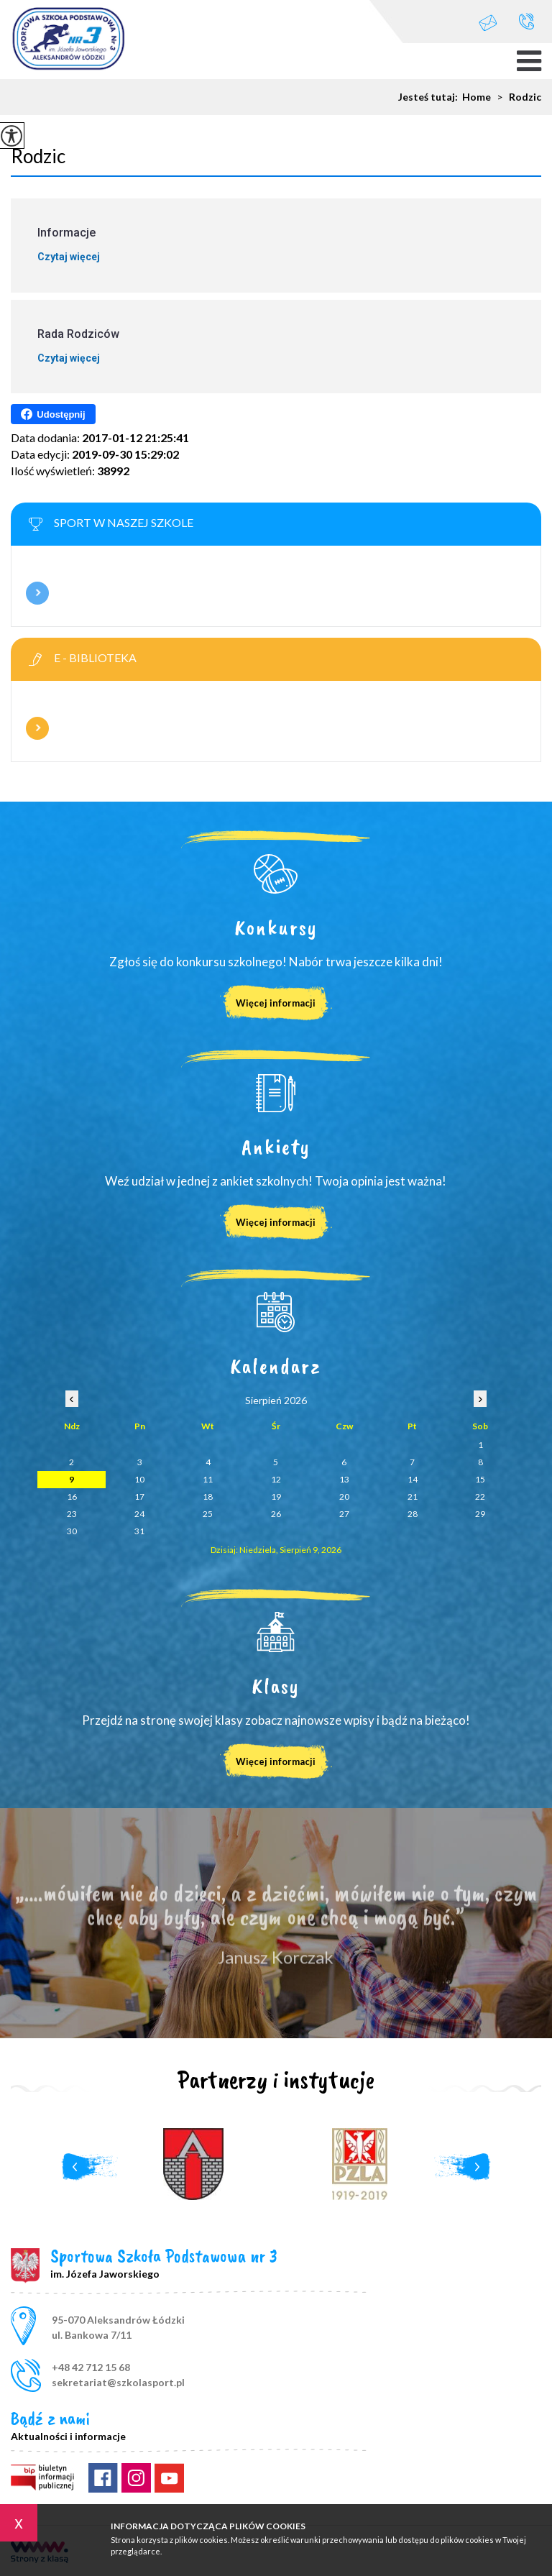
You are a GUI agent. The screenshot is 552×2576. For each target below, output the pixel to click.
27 (344, 1513)
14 (413, 1479)
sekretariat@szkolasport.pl (488, 22)
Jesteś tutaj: (430, 97)
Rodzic (516, 97)
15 (480, 1479)
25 (208, 1513)
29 (480, 1513)
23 (72, 1513)
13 (344, 1479)
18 (208, 1496)
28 (413, 1513)
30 (72, 1531)
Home (476, 97)
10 (139, 1479)
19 (276, 1496)
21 (413, 1496)
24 (139, 1513)
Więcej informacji (37, 593)
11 (208, 1479)
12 (276, 1479)
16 (72, 1496)
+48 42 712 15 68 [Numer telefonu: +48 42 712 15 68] (91, 2367)
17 (139, 1496)
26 (276, 1513)
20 (344, 1496)
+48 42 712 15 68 (526, 21)
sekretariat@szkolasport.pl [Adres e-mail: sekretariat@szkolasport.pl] (118, 2382)
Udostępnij (53, 414)
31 (139, 1531)
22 (480, 1496)
